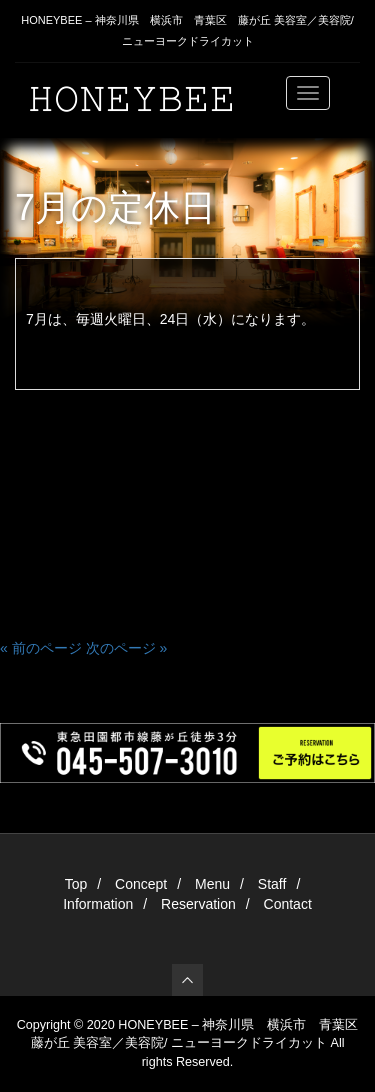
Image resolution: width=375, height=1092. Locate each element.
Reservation (198, 904)
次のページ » (127, 648)
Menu (212, 884)
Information (98, 904)
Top (76, 884)
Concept (141, 884)
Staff (272, 884)
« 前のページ (41, 648)
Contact (288, 904)
